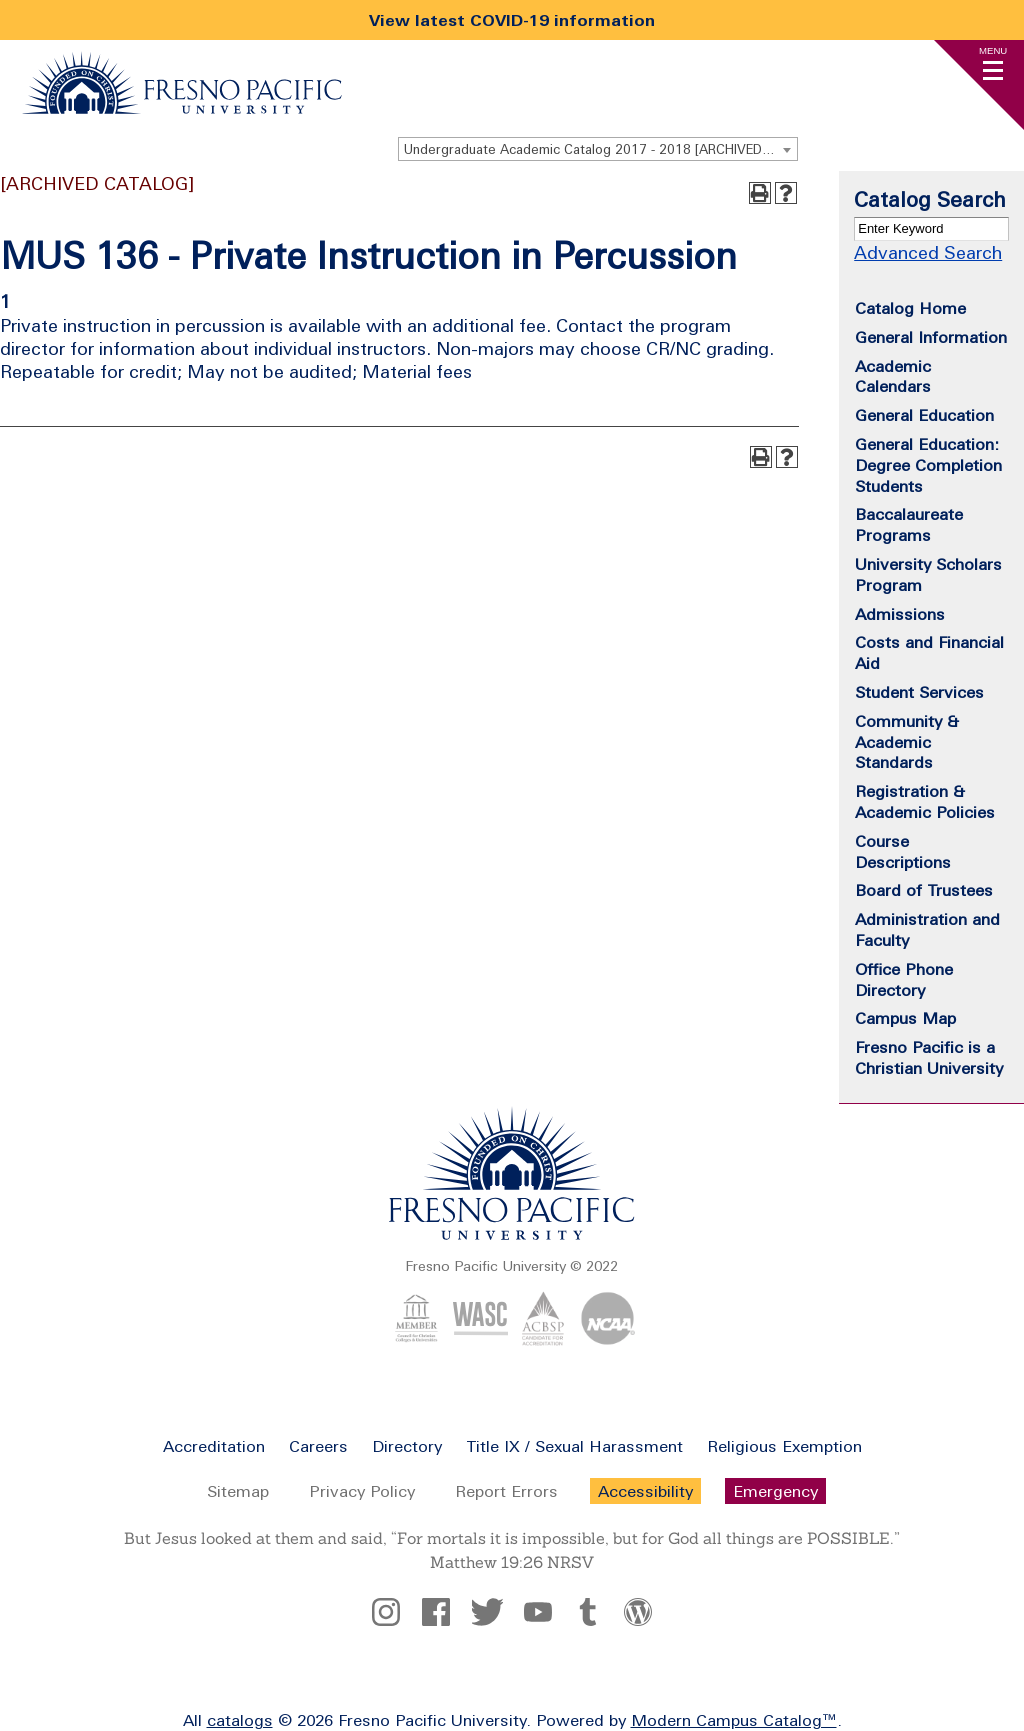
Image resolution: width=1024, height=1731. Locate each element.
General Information (931, 337)
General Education (924, 415)
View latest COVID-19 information (512, 20)
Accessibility (645, 1491)
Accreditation (214, 1446)
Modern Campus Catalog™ (734, 1720)
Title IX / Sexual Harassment (574, 1446)
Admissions (900, 614)
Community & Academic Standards (907, 742)
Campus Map (905, 1018)
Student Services (919, 692)
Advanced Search (928, 252)
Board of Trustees (924, 890)
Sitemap (238, 1491)
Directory (407, 1446)
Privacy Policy (362, 1491)
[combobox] (598, 149)
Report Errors (506, 1491)
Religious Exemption (784, 1446)
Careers (318, 1446)
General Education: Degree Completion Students (928, 465)
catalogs (240, 1720)
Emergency (775, 1491)
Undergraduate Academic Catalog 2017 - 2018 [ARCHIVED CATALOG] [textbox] (600, 149)
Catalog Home (910, 308)
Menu (993, 50)
